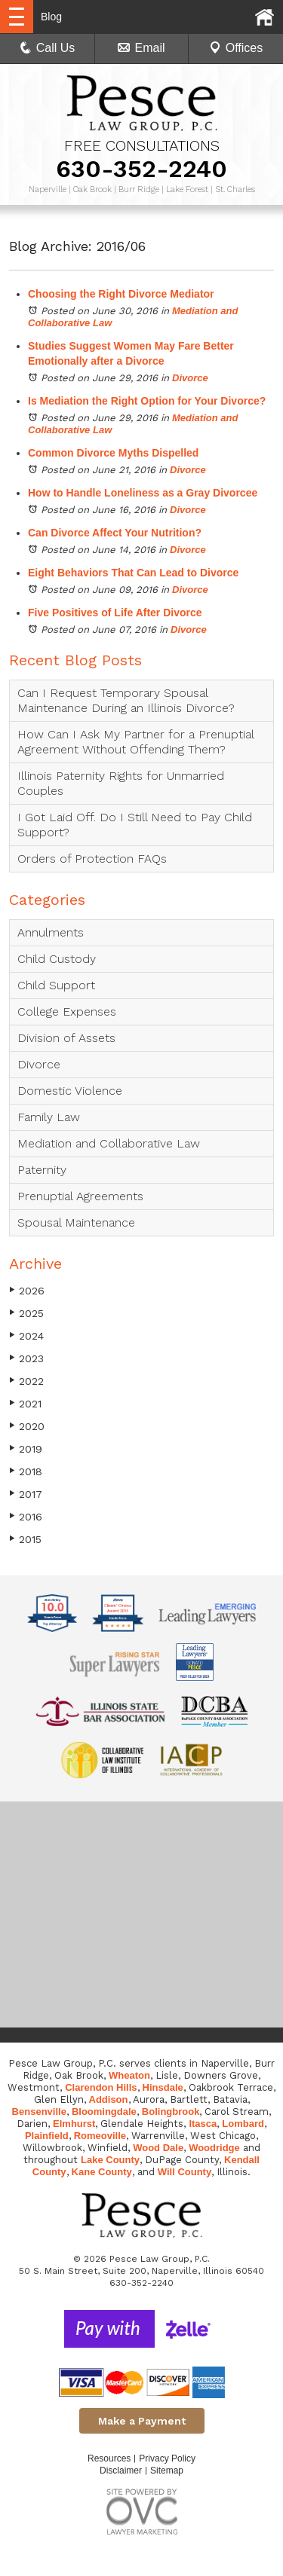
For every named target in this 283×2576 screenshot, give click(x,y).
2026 (27, 1290)
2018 (25, 1471)
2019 (25, 1448)
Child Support (56, 985)
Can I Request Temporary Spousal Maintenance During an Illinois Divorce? (126, 700)
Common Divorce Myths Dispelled (113, 453)
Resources (109, 2458)
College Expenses (66, 1011)
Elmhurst (74, 2123)
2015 (25, 1539)
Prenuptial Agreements (80, 1196)
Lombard (243, 2123)
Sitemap (166, 2470)
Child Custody (56, 959)
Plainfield (47, 2135)
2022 (26, 1381)
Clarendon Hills (101, 2087)
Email (141, 47)
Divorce (190, 377)
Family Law (48, 1117)
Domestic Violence (69, 1090)
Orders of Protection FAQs (92, 858)
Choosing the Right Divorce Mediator (121, 294)
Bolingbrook (171, 2111)
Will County (184, 2171)
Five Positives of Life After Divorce (115, 613)
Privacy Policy (167, 2458)
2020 (27, 1426)
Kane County (102, 2171)
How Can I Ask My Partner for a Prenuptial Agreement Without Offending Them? (135, 741)
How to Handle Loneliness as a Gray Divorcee (142, 493)
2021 (25, 1403)
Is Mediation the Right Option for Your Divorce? (147, 401)
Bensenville (39, 2111)
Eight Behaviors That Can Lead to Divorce (133, 573)
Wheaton (129, 2075)
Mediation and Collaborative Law (108, 1143)
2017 (25, 1494)
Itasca (203, 2123)
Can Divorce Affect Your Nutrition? (114, 533)
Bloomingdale (104, 2111)
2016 (25, 1516)
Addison (108, 2099)
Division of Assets (66, 1038)
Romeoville (100, 2135)
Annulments (50, 932)
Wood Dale (158, 2147)
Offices (236, 47)
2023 (26, 1358)
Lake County (110, 2159)
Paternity (41, 1170)
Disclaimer (121, 2470)
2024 (26, 1335)
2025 (26, 1313)
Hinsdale (163, 2087)
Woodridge (214, 2147)
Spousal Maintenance (76, 1222)
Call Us (47, 47)
